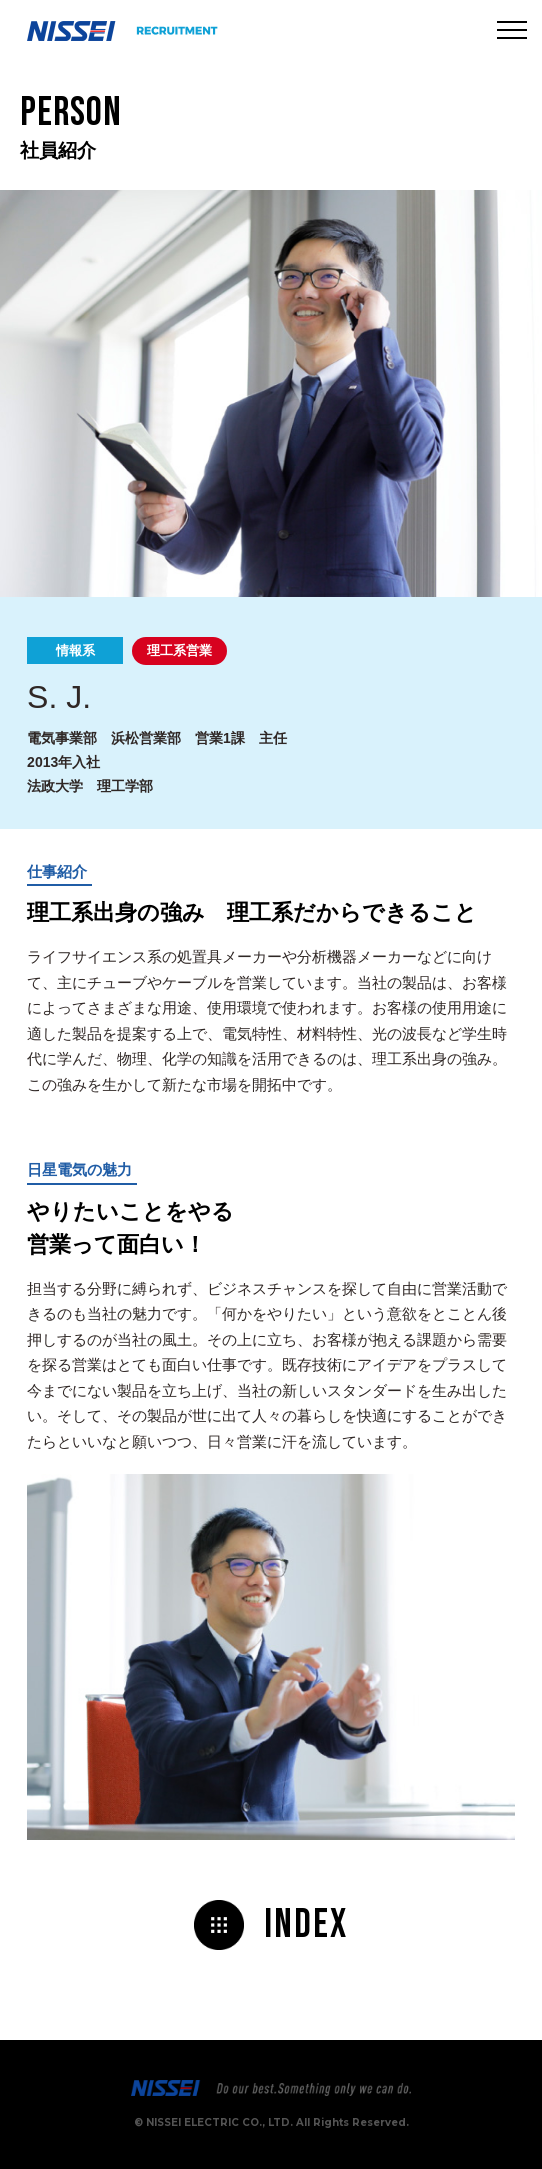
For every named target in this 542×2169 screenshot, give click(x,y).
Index (306, 1925)
